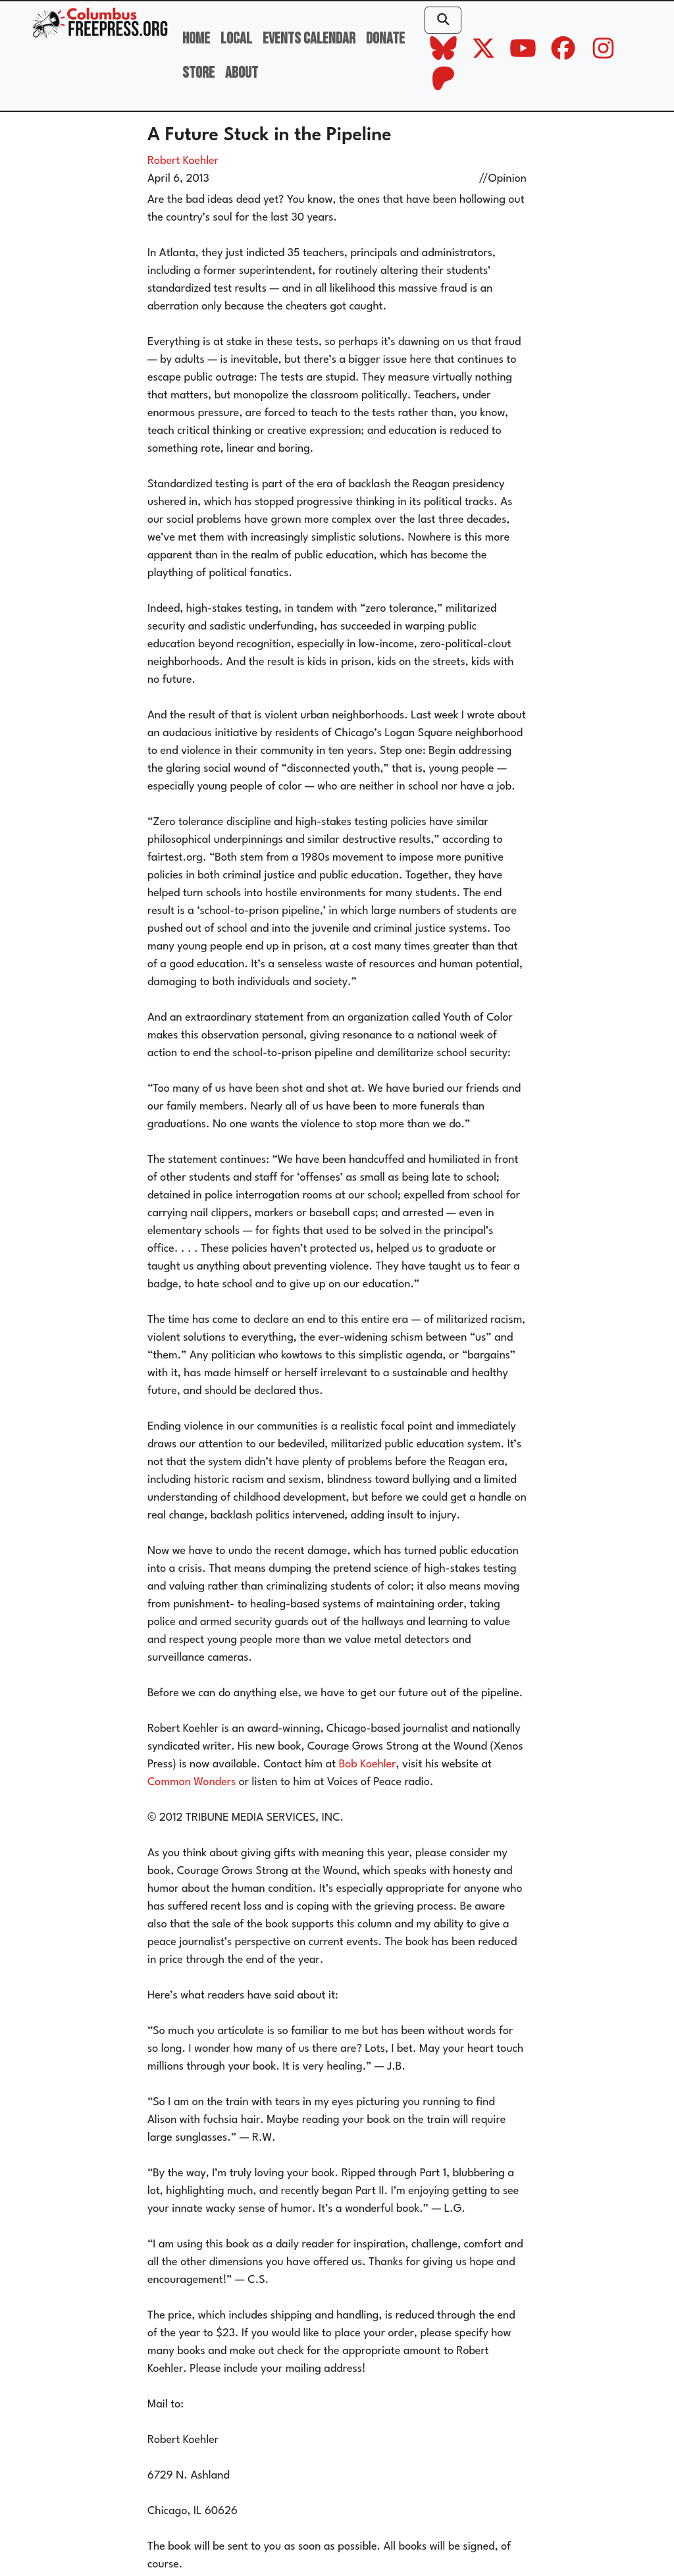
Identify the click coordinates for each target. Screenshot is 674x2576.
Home (196, 38)
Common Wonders (191, 1782)
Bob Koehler (367, 1764)
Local (236, 38)
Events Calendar (309, 38)
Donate (385, 38)
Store (198, 72)
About (241, 72)
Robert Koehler (183, 161)
